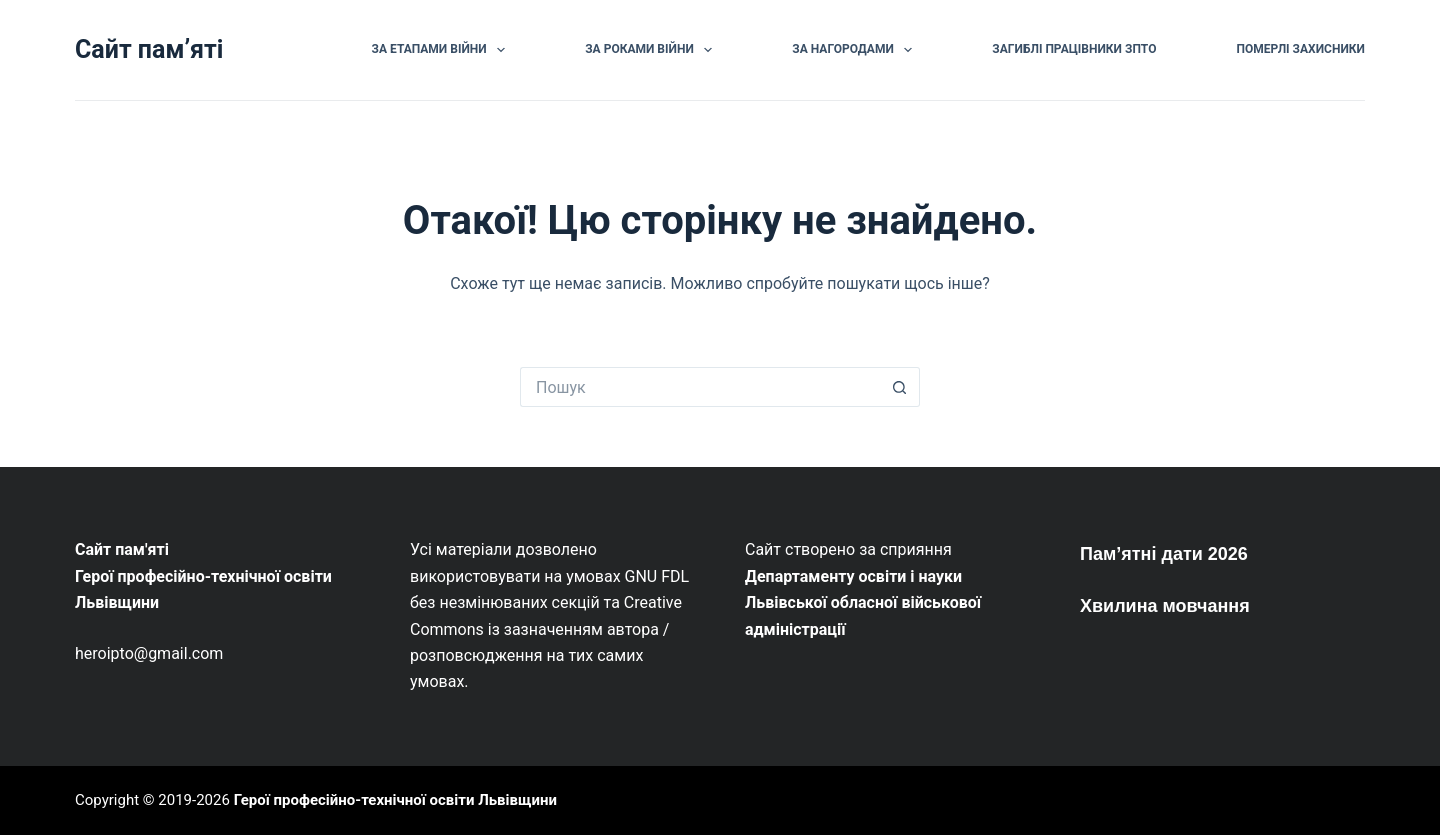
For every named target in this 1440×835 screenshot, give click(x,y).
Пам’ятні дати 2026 (1164, 554)
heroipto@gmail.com (149, 653)
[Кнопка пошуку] (900, 387)
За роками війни (652, 50)
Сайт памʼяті (149, 49)
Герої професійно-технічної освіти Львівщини (395, 800)
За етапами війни (442, 50)
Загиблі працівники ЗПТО (1074, 49)
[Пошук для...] (700, 387)
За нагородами (856, 50)
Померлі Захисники (1301, 49)
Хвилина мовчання (1165, 606)
